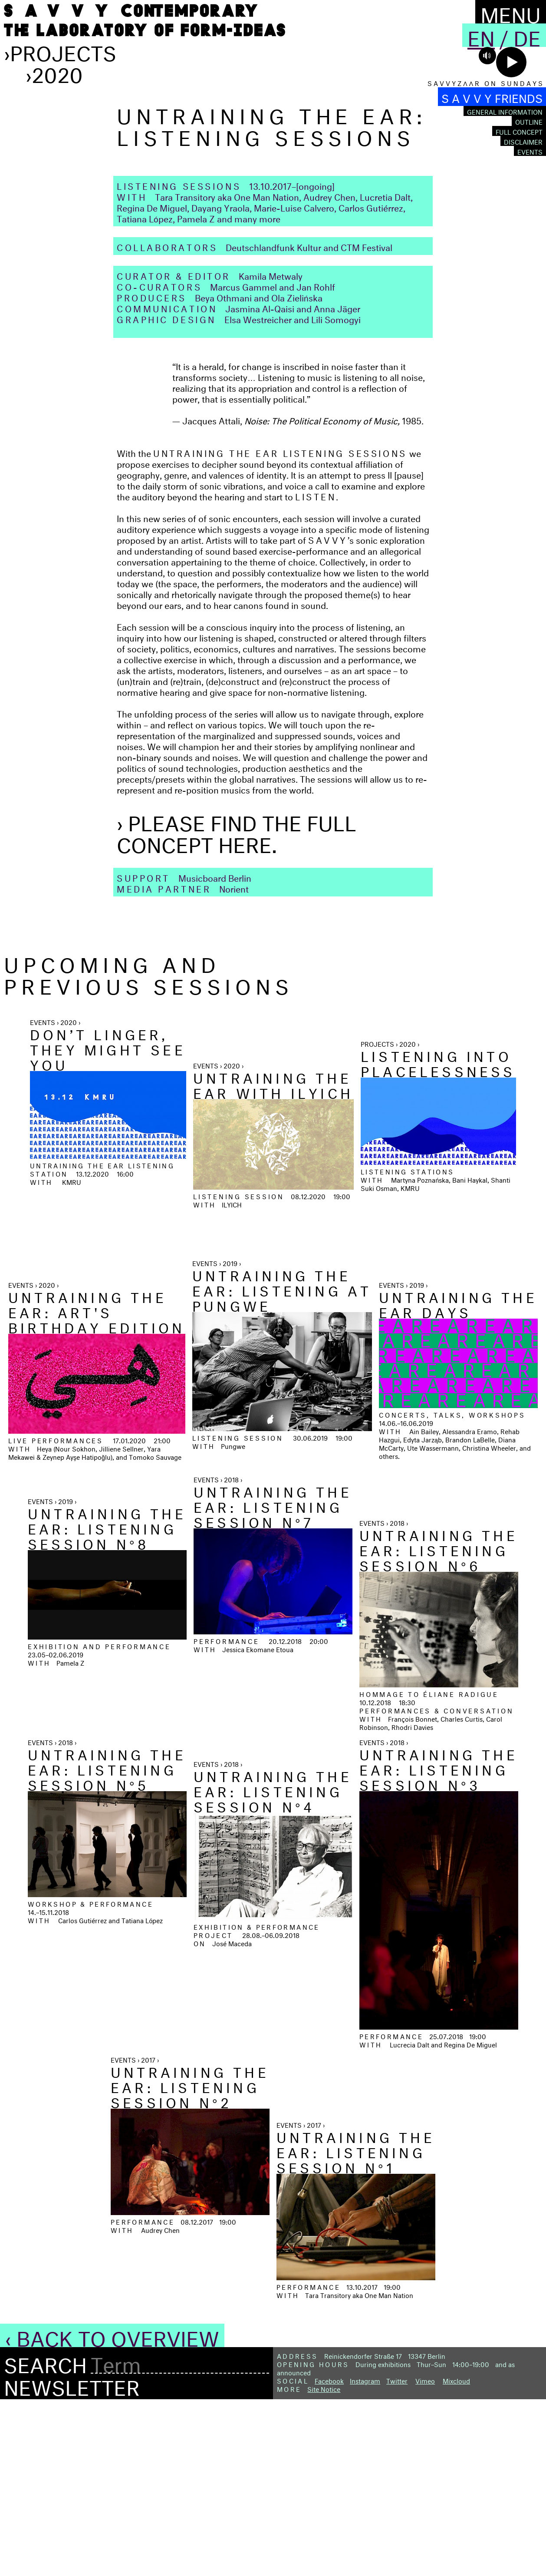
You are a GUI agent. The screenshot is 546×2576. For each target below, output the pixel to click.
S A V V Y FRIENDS (492, 97)
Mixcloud (456, 2556)
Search (45, 2538)
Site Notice (323, 2564)
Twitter (397, 2556)
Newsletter (72, 2560)
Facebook (329, 2556)
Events (530, 151)
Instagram (365, 2556)
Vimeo (425, 2556)
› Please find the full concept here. (236, 1006)
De (527, 35)
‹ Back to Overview (112, 2511)
